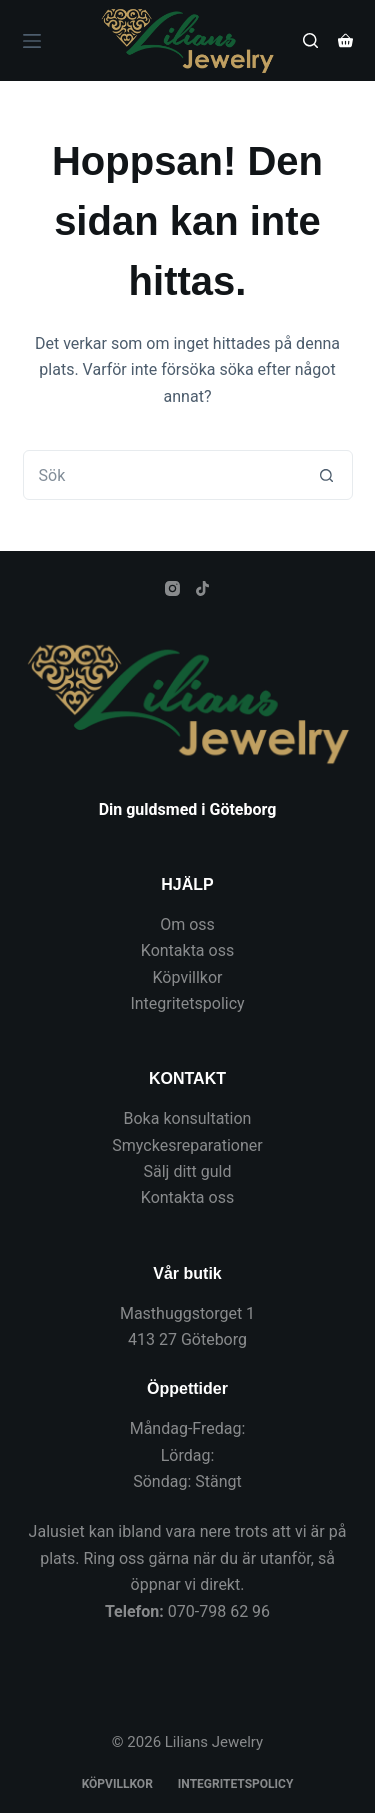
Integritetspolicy (187, 1003)
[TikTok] (202, 588)
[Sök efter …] (163, 475)
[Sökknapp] (327, 475)
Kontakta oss (187, 950)
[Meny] (32, 41)
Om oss (187, 924)
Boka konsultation (188, 1118)
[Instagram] (172, 588)
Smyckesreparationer (187, 1145)
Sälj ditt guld (188, 1171)
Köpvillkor (188, 977)
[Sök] (310, 40)
